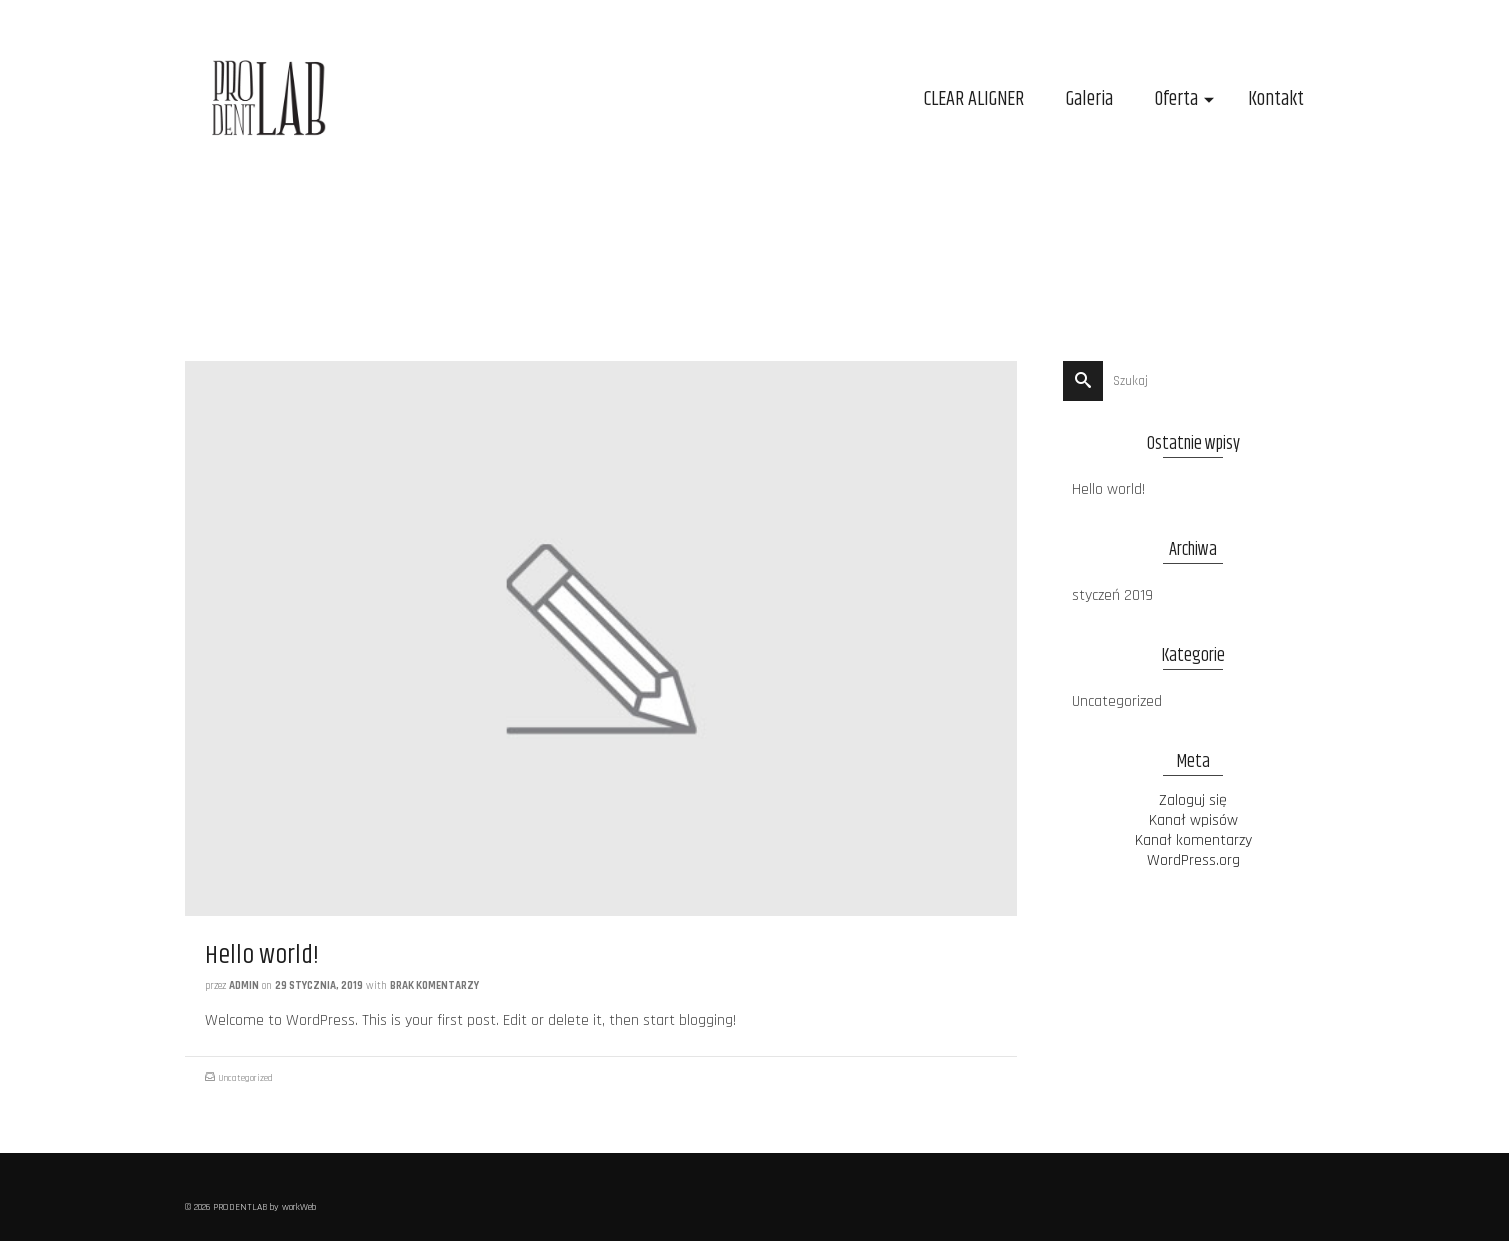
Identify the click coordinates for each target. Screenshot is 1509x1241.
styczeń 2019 (1112, 595)
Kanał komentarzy (1193, 840)
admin (244, 986)
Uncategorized (245, 1078)
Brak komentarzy (434, 986)
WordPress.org (1193, 860)
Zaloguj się (1193, 800)
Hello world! (1108, 489)
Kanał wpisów (1193, 820)
